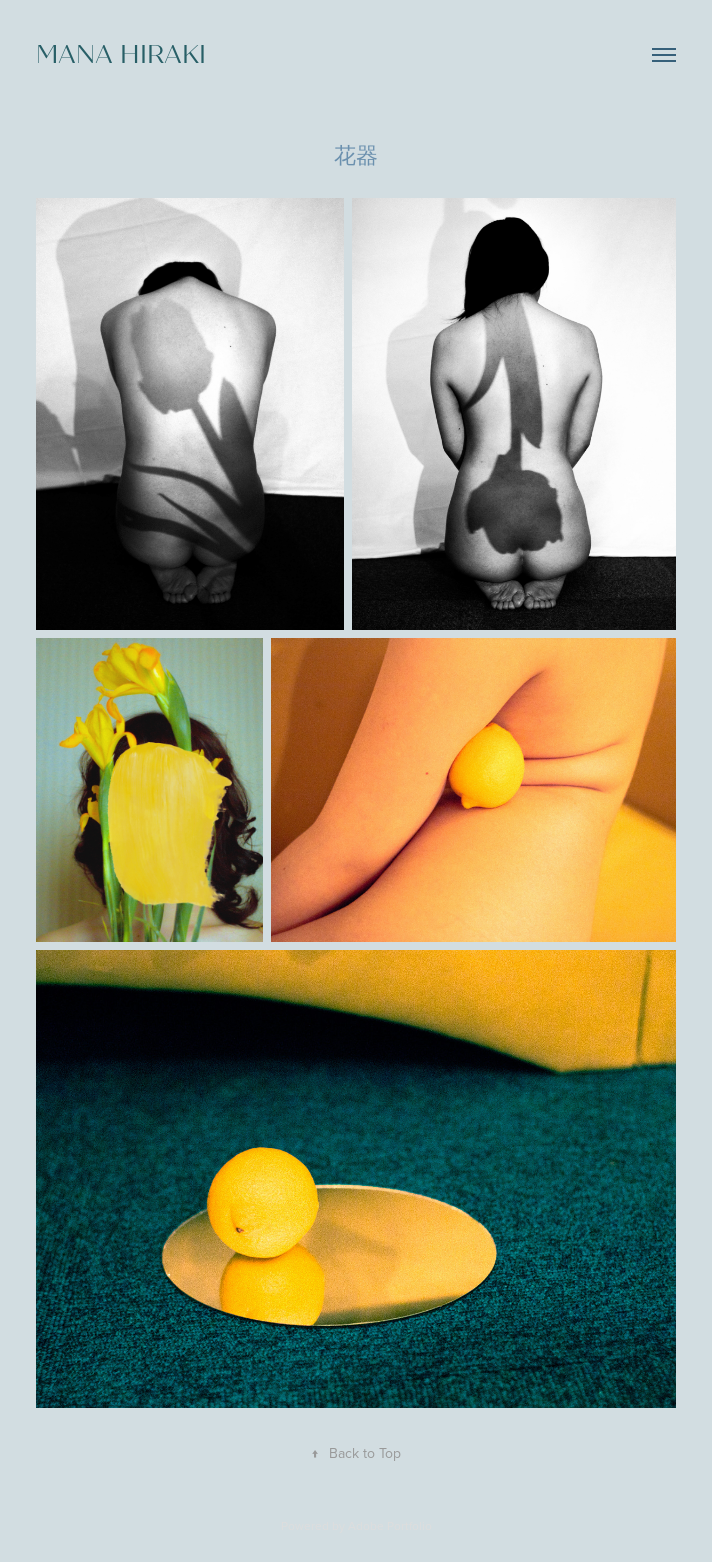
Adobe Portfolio (390, 1525)
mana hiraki (121, 55)
